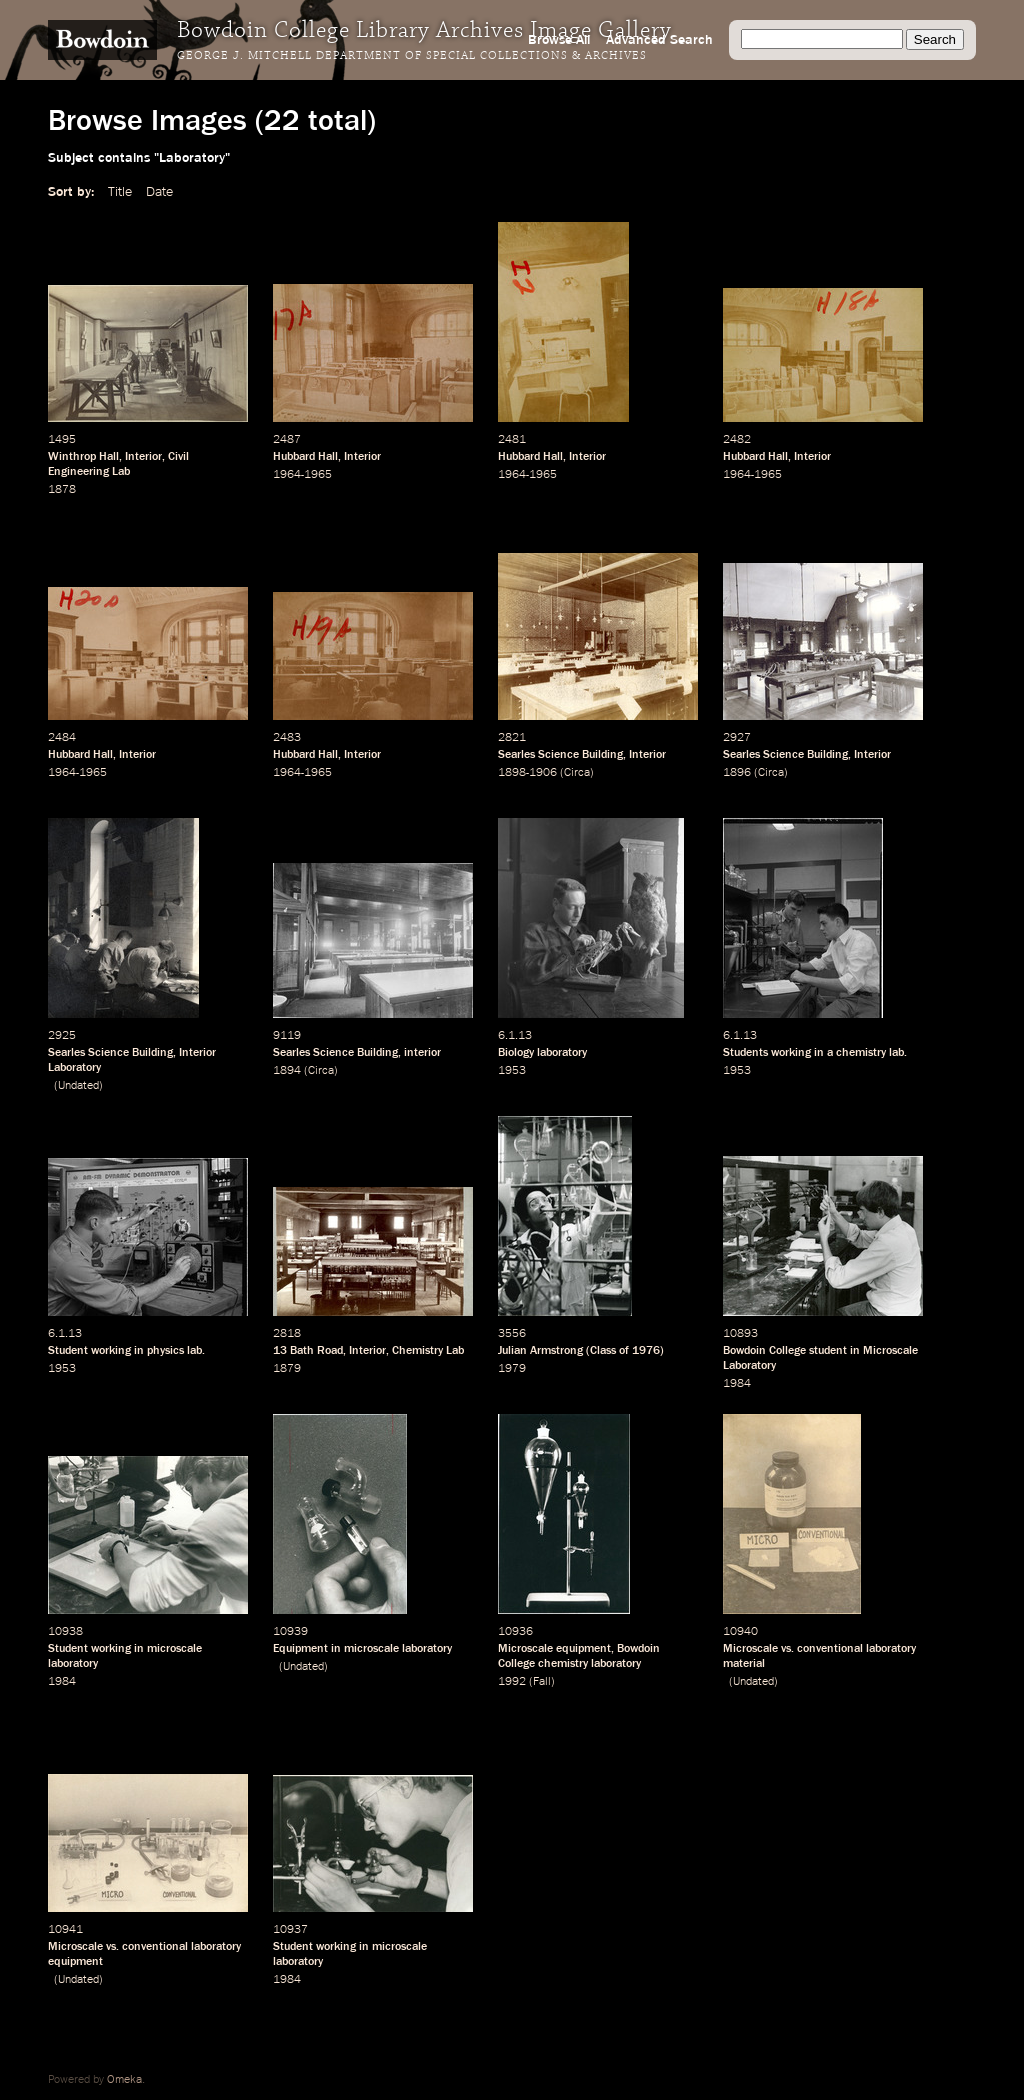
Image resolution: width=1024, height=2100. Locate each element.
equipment (583, 1649)
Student (68, 1351)
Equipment (300, 1649)
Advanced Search (659, 40)
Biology (516, 1053)
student (828, 1351)
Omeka (124, 2080)
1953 (512, 1071)
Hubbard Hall (305, 457)
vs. (787, 1649)
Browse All (559, 40)
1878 (62, 490)
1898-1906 (527, 773)
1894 (287, 1071)
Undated (78, 1086)
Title (120, 192)
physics (165, 1351)
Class (603, 1351)
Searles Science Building (560, 755)
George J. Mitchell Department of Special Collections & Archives (412, 56)
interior (422, 1053)
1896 (737, 773)
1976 (646, 1351)
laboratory (562, 1053)
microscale (174, 1649)
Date (159, 192)
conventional (830, 1649)
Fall (542, 1682)
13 (280, 1351)
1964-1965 (302, 475)
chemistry (861, 1053)
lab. (898, 1053)
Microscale (525, 1649)
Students (745, 1053)
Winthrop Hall (83, 457)
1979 (512, 1369)
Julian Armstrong (540, 1351)
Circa (577, 773)
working (791, 1053)
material (744, 1664)
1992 (512, 1682)
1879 (287, 1369)
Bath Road (316, 1351)
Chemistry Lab (428, 1351)
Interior (143, 457)
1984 (737, 1384)
